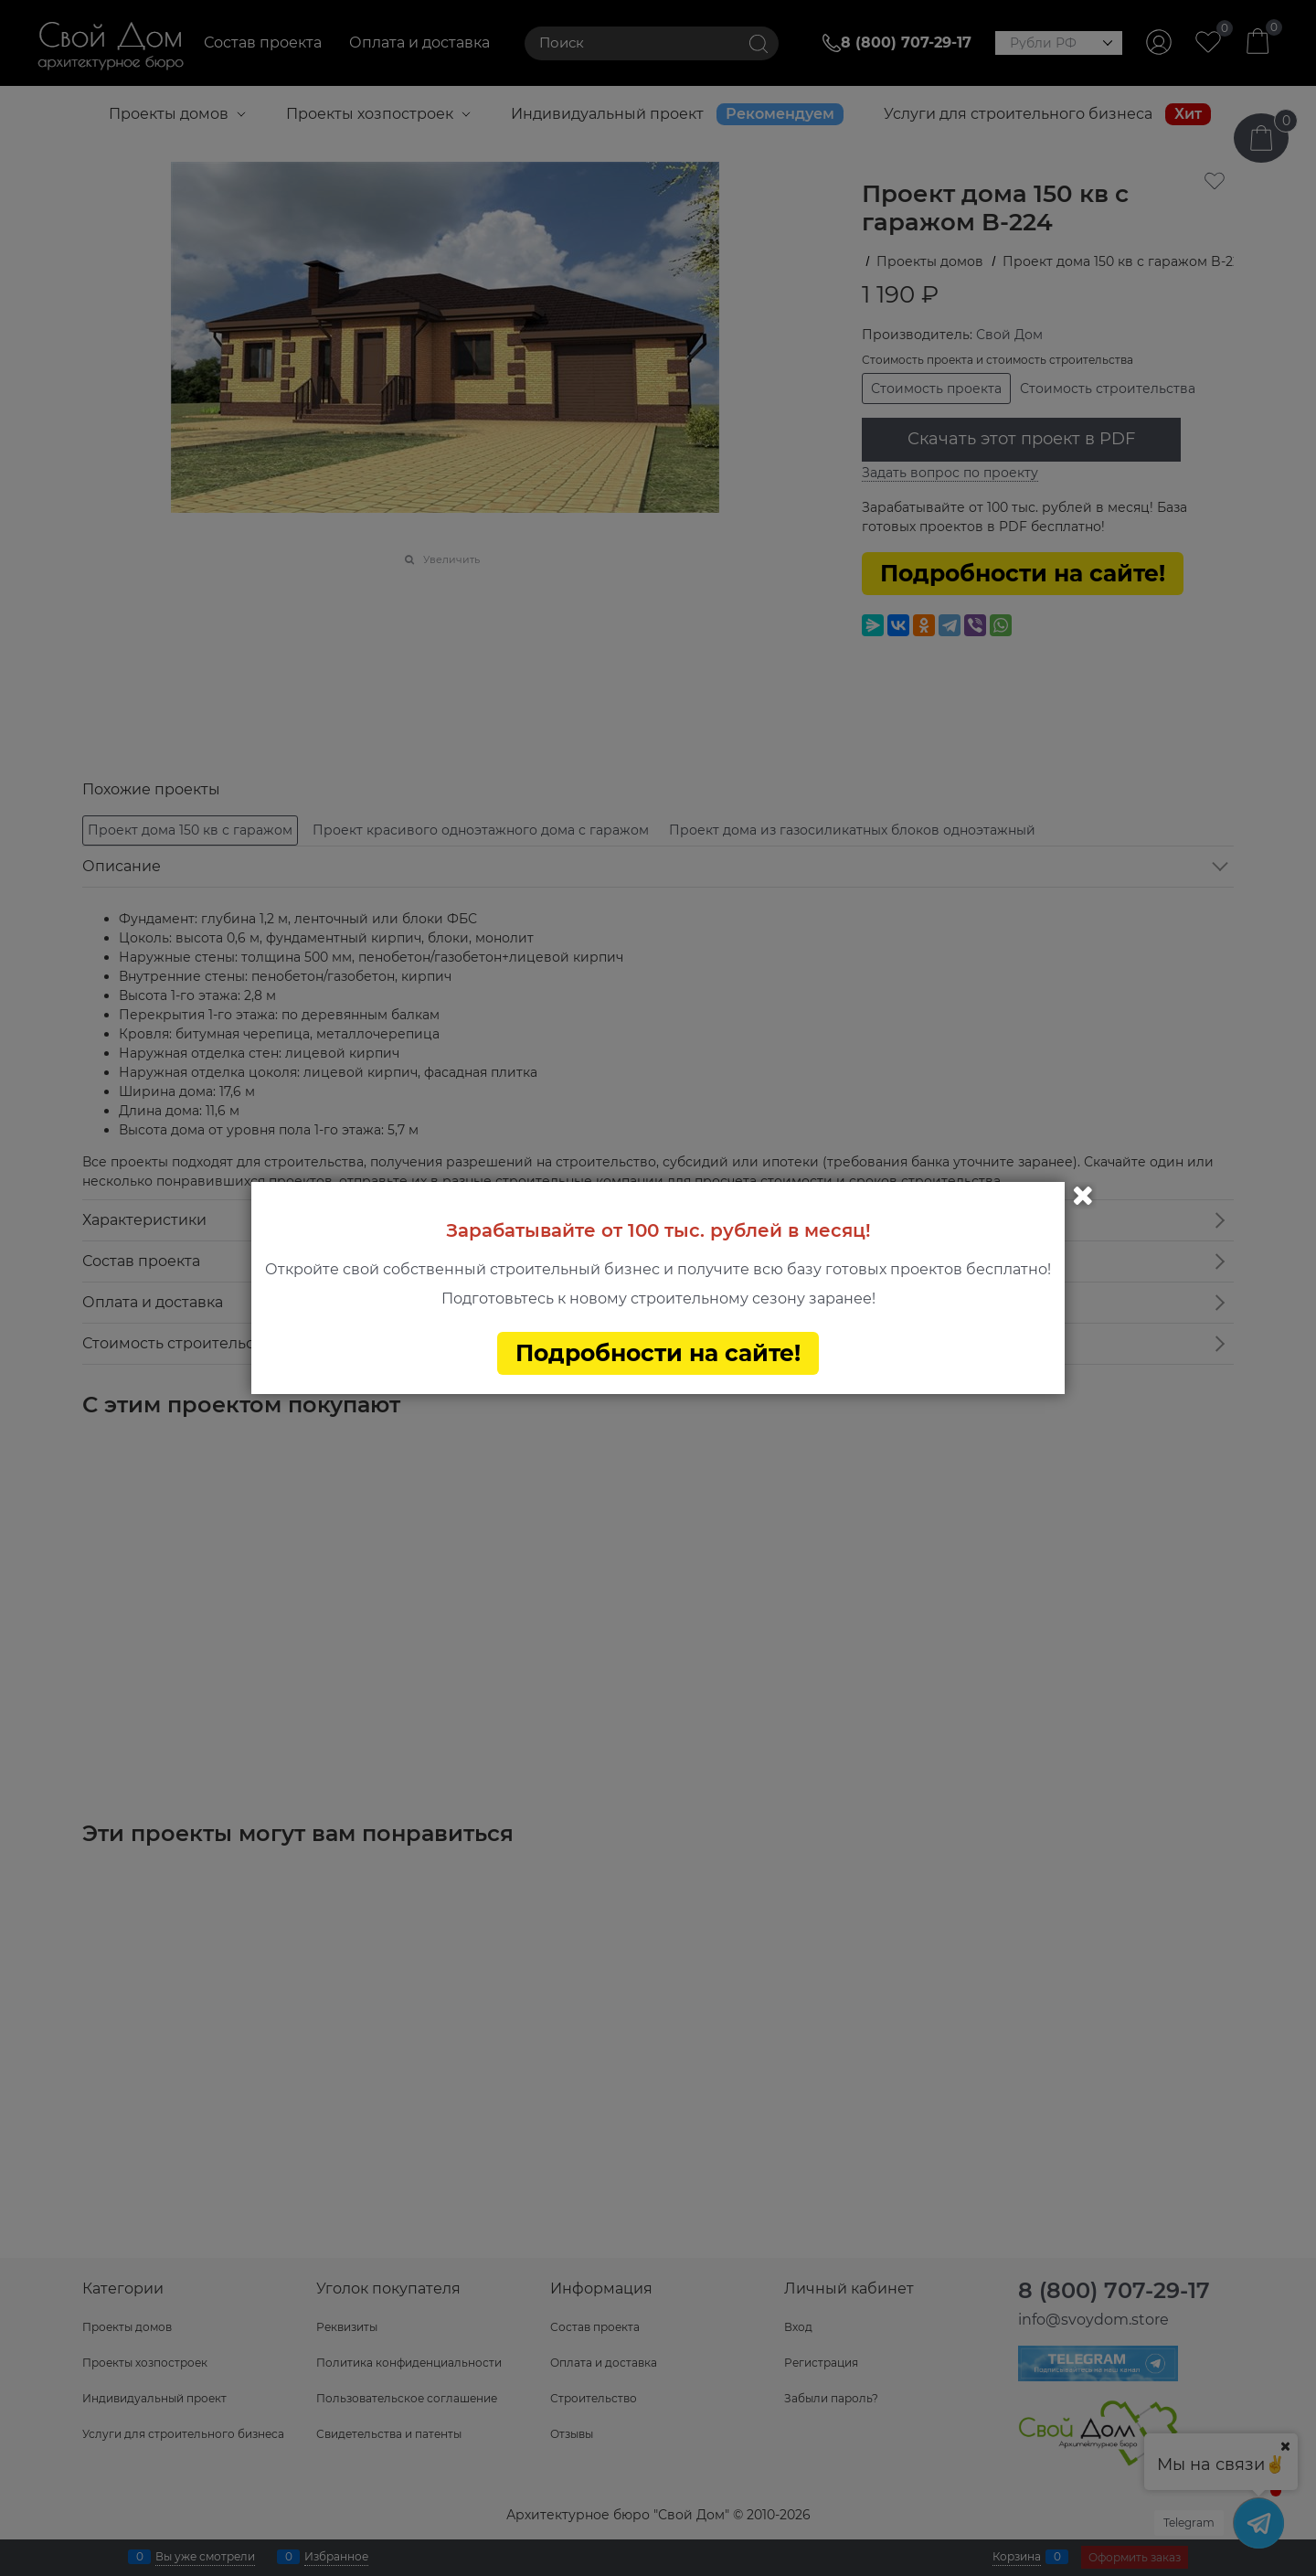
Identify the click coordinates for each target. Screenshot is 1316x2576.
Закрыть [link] (1083, 1195)
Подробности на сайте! (658, 1353)
